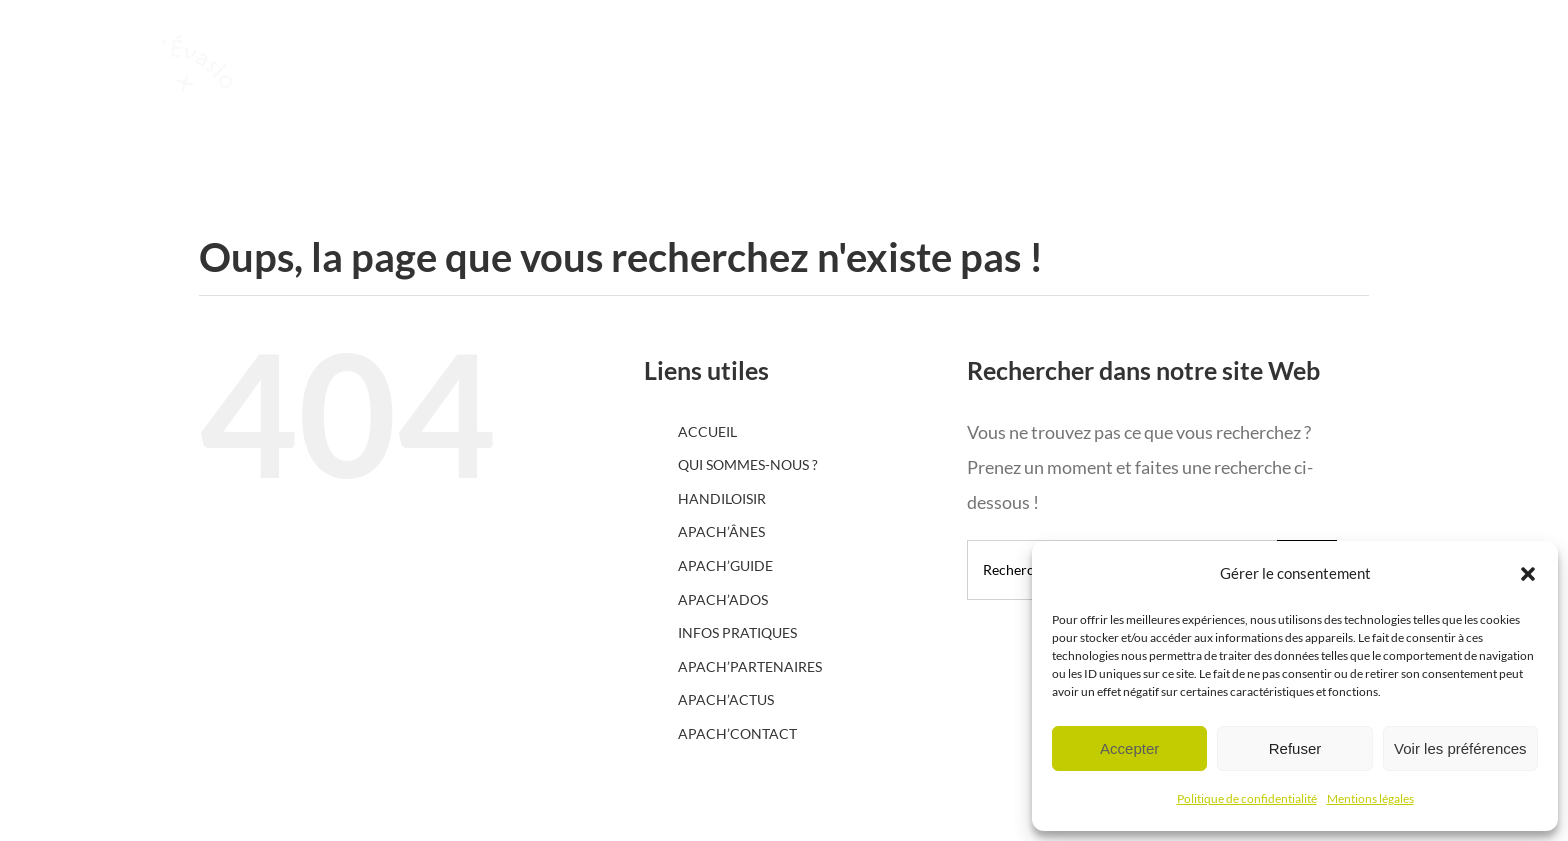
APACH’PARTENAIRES (750, 666)
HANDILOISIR (722, 498)
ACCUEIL (707, 431)
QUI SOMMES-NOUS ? (748, 464)
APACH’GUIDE (725, 565)
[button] (1528, 574)
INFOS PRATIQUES (737, 632)
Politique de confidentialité (1247, 798)
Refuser (1295, 748)
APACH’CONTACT (737, 733)
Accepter (1129, 748)
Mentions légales (1370, 798)
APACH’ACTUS (726, 699)
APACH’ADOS (723, 599)
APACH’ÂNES (721, 531)
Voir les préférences (1460, 748)
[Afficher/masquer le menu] (1462, 115)
